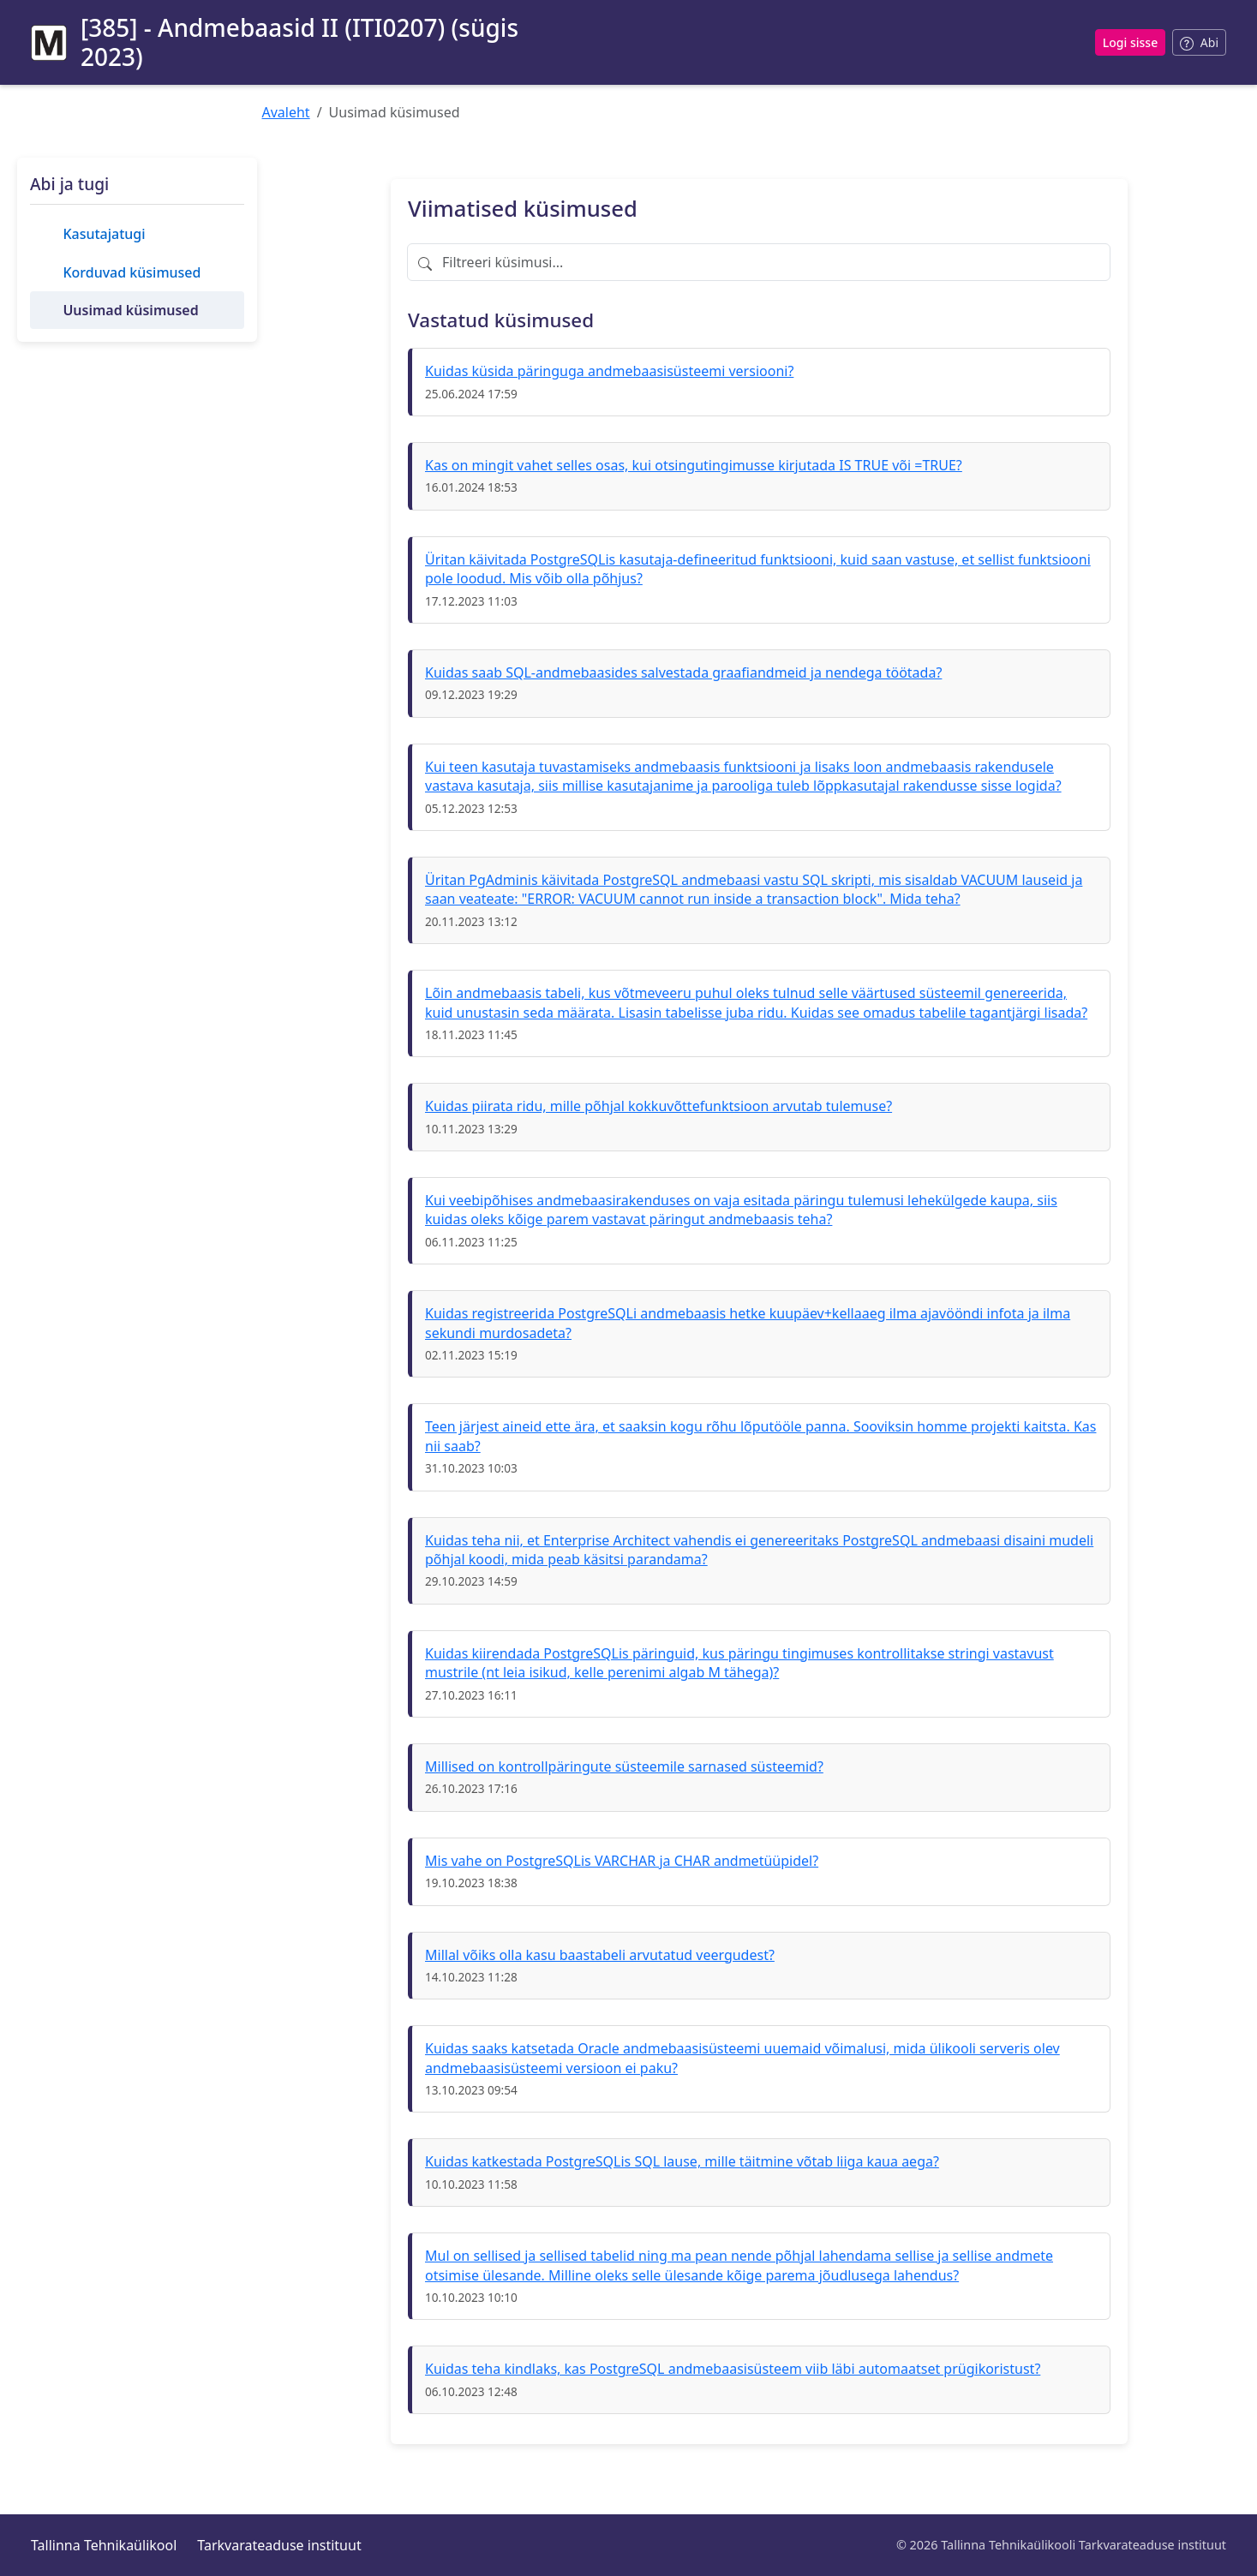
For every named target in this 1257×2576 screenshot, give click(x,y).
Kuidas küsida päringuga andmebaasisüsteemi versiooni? (609, 371)
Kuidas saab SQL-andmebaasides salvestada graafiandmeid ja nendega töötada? (683, 672)
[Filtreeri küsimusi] (758, 262)
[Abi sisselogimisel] (1199, 42)
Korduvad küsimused (132, 272)
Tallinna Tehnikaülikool (104, 2545)
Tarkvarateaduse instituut (279, 2545)
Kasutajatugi (104, 233)
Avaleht (286, 112)
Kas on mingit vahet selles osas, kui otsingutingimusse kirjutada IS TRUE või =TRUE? (693, 465)
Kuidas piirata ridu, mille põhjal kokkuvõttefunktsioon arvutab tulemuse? (658, 1106)
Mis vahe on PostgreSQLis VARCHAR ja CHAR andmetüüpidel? (621, 1860)
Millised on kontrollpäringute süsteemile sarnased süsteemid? (624, 1766)
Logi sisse (1130, 42)
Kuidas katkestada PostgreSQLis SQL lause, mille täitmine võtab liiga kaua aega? (682, 2161)
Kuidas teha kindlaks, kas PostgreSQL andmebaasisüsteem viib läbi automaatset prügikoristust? (732, 2368)
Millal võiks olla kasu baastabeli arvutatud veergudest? (600, 1954)
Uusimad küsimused (130, 310)
